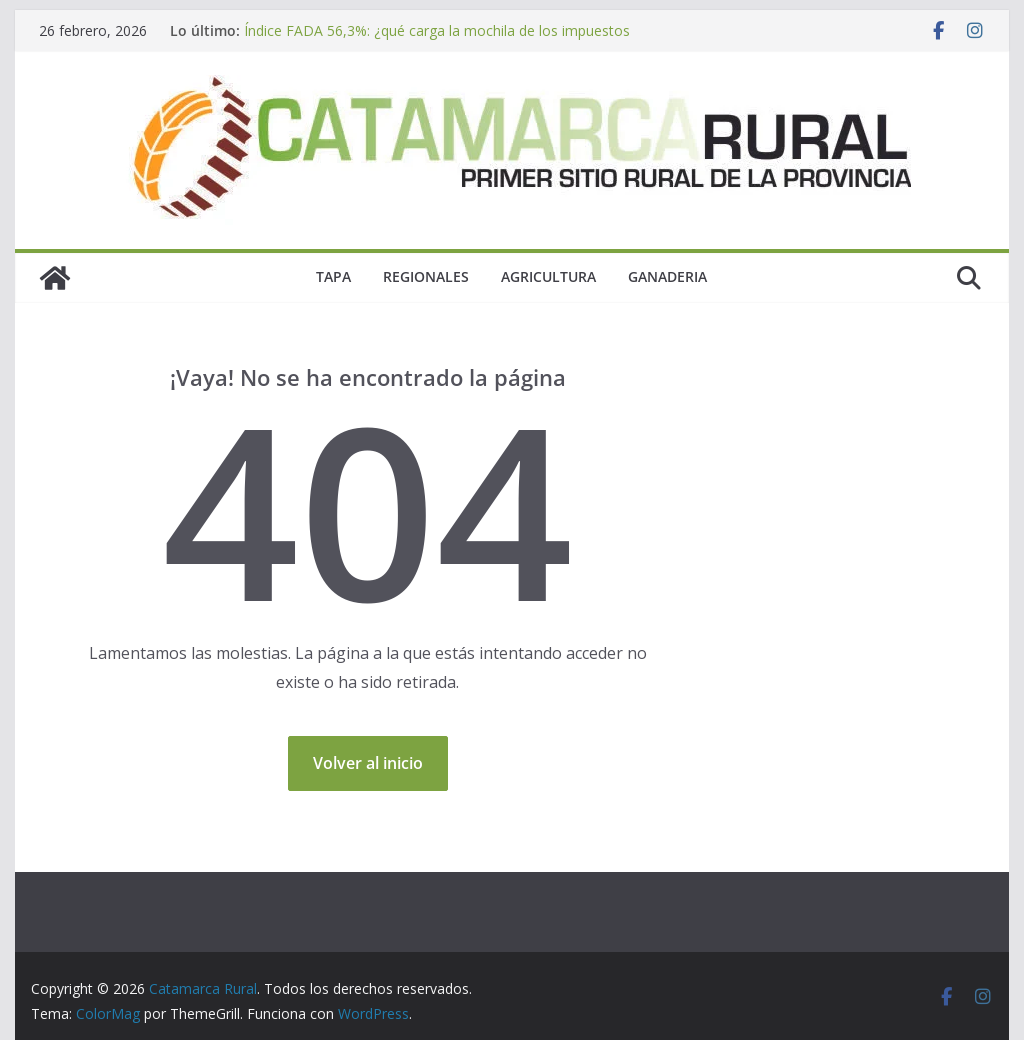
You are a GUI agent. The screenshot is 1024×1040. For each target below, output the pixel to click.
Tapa (333, 276)
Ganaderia (667, 276)
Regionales (426, 276)
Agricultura (548, 276)
